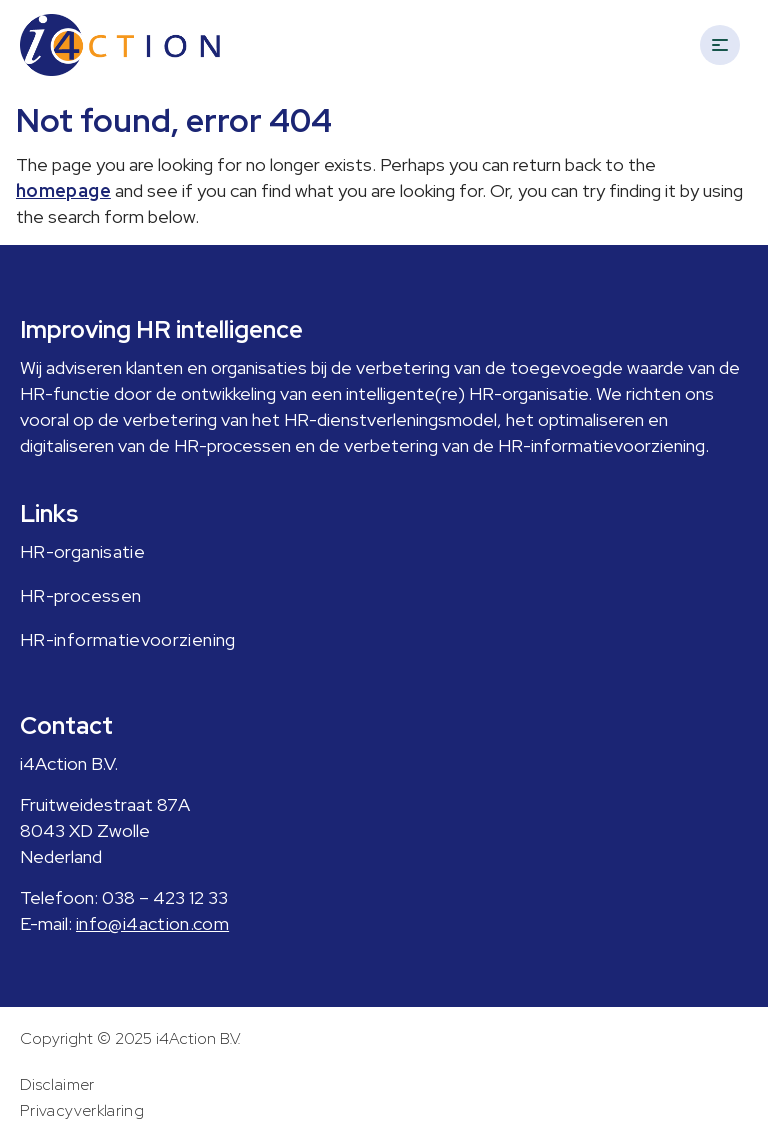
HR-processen (80, 595)
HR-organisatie (82, 551)
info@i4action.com (152, 923)
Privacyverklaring (82, 1110)
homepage (63, 190)
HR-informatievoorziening (128, 639)
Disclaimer (57, 1084)
